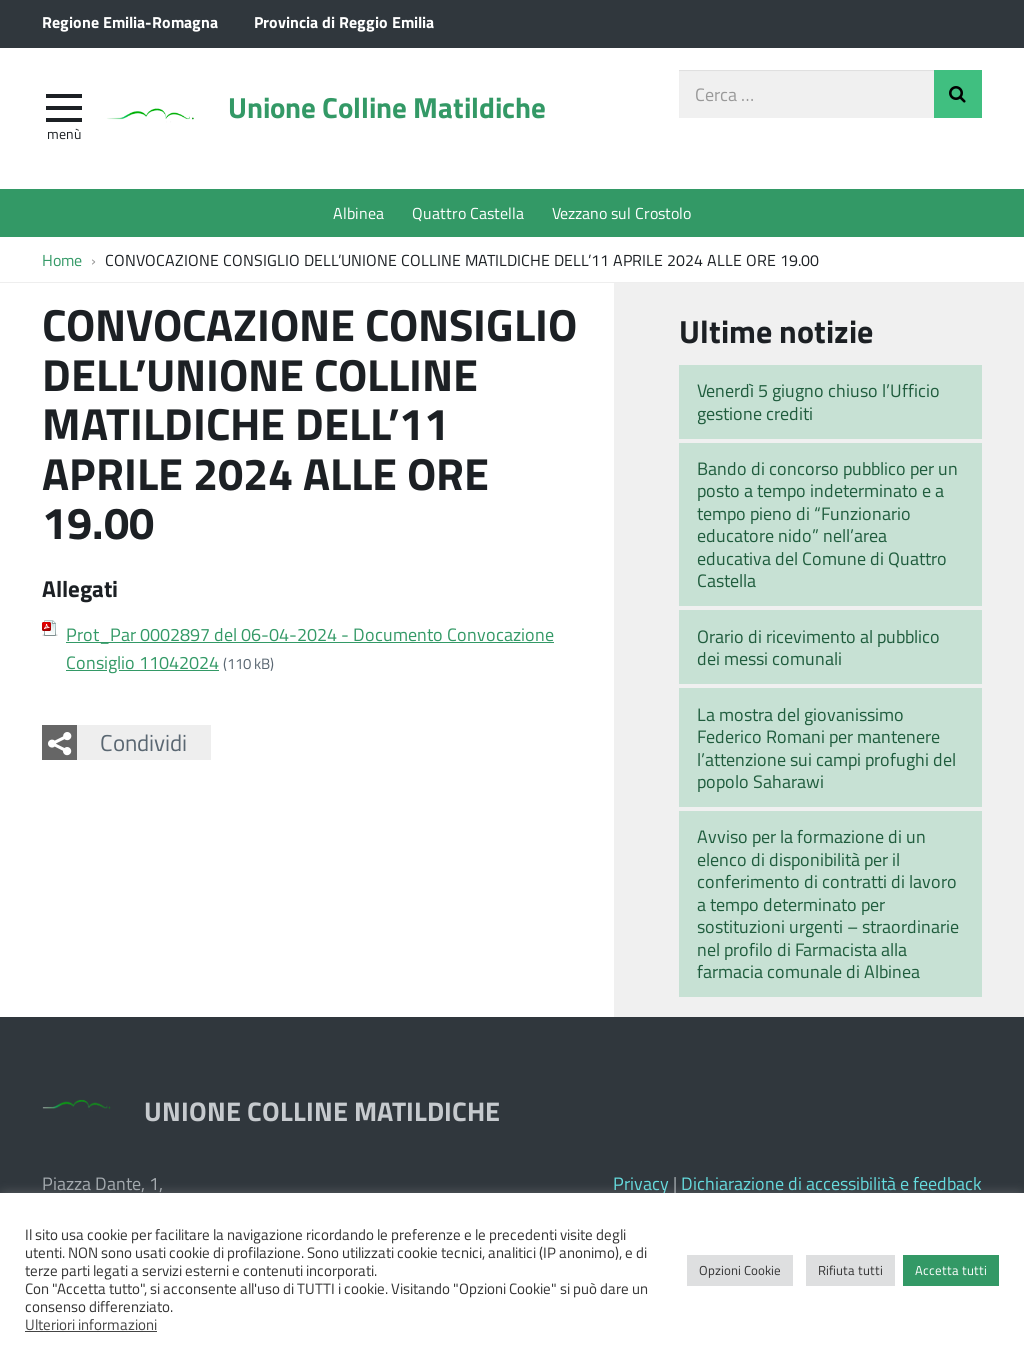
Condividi (143, 742)
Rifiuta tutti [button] (850, 1270)
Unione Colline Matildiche (387, 107)
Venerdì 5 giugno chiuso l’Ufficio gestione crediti (818, 401)
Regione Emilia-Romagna (130, 21)
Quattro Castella (468, 212)
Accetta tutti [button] (951, 1270)
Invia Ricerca (958, 94)
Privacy (641, 1183)
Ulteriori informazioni (91, 1324)
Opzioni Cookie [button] (740, 1270)
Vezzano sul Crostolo (621, 212)
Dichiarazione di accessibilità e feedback (831, 1183)
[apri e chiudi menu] (64, 106)
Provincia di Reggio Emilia (344, 21)
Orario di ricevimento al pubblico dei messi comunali (818, 647)
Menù (64, 133)
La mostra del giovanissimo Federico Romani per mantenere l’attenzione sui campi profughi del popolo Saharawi (826, 748)
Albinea (358, 212)
